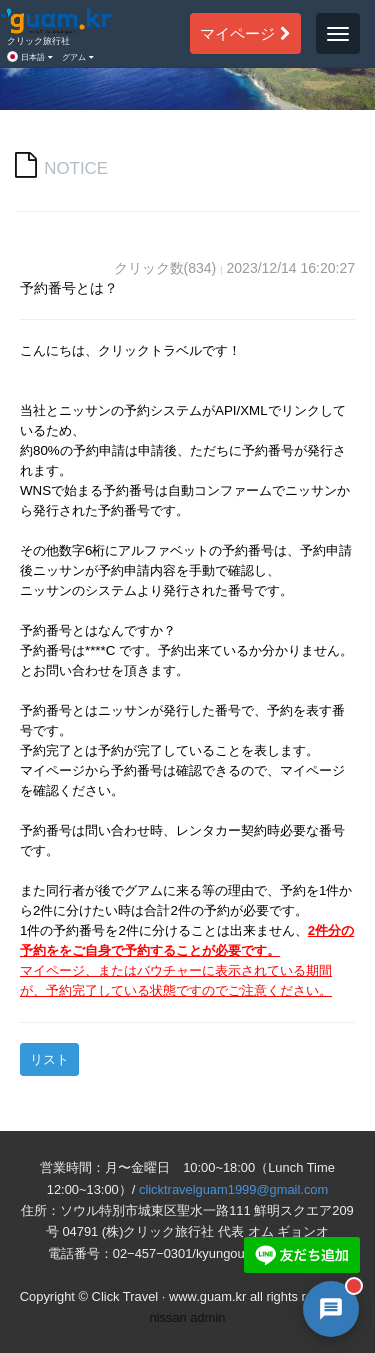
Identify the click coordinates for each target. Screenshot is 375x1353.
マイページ (245, 33)
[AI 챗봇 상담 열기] (331, 1309)
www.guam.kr (207, 1296)
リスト (49, 1059)
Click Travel (125, 1296)
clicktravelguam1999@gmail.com (233, 1189)
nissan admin (188, 1317)
